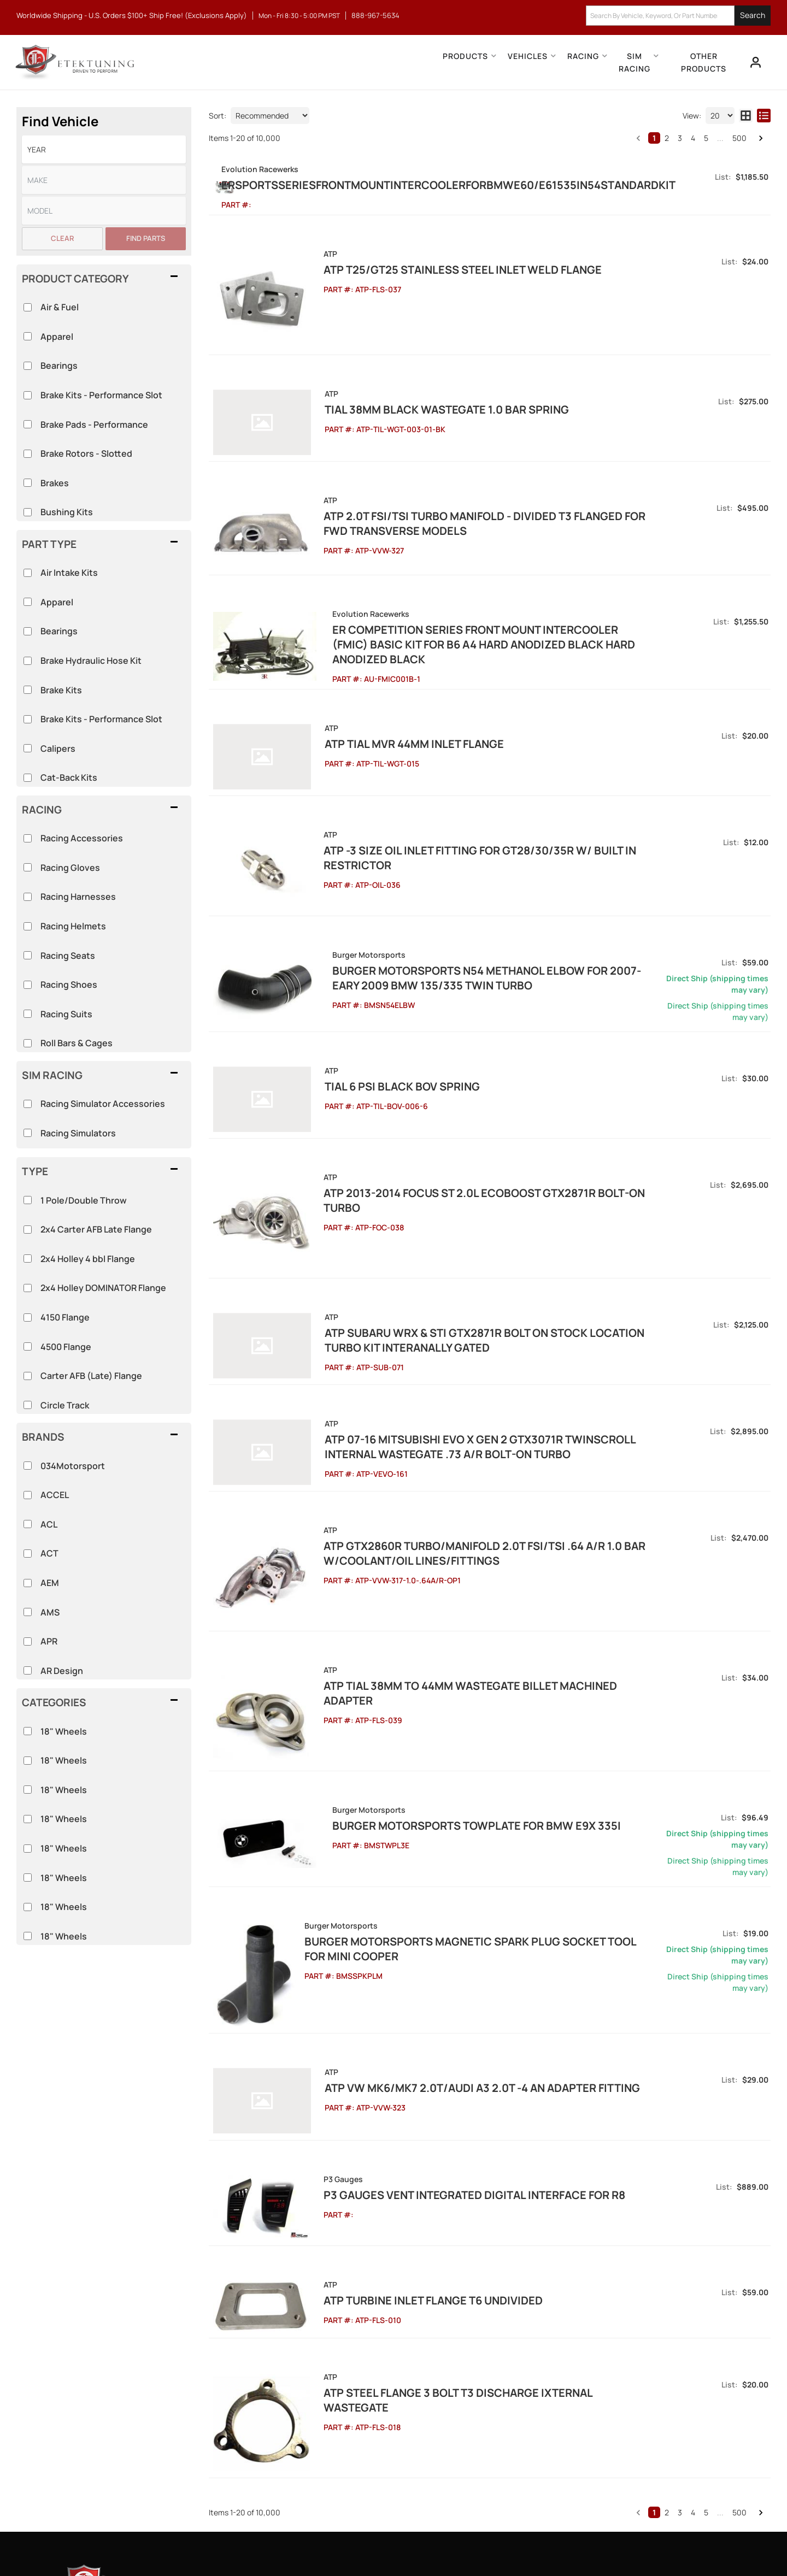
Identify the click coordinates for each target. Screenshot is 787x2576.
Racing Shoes (68, 984)
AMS (50, 1612)
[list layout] (764, 115)
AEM (49, 1583)
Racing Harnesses (78, 897)
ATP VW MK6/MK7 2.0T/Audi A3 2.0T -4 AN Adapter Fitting (461, 1917)
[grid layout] (746, 115)
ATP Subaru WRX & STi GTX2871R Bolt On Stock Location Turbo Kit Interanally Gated (491, 1226)
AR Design (61, 1671)
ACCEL (54, 1495)
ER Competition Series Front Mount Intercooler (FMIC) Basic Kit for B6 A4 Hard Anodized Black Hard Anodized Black (503, 602)
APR (48, 1641)
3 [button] (680, 138)
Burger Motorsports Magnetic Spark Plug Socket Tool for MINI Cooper (493, 1780)
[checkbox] (28, 1731)
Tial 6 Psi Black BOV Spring (381, 1006)
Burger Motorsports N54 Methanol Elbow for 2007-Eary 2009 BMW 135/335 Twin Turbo (500, 898)
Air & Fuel (59, 307)
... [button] (720, 138)
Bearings (59, 631)
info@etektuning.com (136, 2434)
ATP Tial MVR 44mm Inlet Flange (393, 694)
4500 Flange (65, 1347)
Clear (62, 238)
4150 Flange (65, 1317)
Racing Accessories (81, 838)
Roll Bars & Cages (76, 1043)
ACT (49, 1553)
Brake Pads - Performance (94, 424)
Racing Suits (66, 1014)
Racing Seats (67, 956)
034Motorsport (72, 1466)
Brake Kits (61, 690)
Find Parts (145, 238)
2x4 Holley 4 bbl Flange (87, 1259)
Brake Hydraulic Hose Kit (91, 661)
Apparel (56, 602)
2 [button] (667, 138)
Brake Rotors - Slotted (86, 453)
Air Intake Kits (69, 573)
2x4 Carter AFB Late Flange (96, 1229)
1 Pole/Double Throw (83, 1200)
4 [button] (693, 138)
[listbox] (104, 149)
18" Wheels (63, 1731)
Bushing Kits (66, 512)
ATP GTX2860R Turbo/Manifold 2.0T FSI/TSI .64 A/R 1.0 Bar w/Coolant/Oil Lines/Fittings (464, 1425)
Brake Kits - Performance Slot (101, 719)
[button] (678, 15)
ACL (48, 1524)
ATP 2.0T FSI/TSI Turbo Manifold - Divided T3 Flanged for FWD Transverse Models (477, 503)
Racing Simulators (78, 1133)
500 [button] (739, 138)
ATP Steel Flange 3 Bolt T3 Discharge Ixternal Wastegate (471, 2186)
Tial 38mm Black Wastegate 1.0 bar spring (425, 403)
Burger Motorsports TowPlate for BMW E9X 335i (447, 1656)
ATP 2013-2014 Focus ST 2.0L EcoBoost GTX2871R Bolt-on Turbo (483, 1099)
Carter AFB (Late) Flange (91, 1376)
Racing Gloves (70, 868)
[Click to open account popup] (752, 62)
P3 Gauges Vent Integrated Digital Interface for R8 (454, 2009)
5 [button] (706, 138)
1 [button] (654, 138)
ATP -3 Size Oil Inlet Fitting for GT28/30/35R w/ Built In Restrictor (494, 787)
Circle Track (64, 1405)
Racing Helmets (73, 926)
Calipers (57, 748)
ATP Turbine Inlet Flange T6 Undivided (412, 2101)
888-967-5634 (123, 2396)
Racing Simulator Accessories (102, 1104)
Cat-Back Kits (68, 777)
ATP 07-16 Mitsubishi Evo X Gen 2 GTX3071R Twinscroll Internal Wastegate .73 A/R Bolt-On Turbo (485, 1325)
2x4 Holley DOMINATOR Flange (103, 1288)
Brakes (54, 483)
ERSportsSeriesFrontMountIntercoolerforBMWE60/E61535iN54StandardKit (530, 185)
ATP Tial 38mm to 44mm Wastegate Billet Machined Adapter (475, 1537)
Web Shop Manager (492, 2543)
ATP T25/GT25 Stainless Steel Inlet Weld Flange (442, 283)
